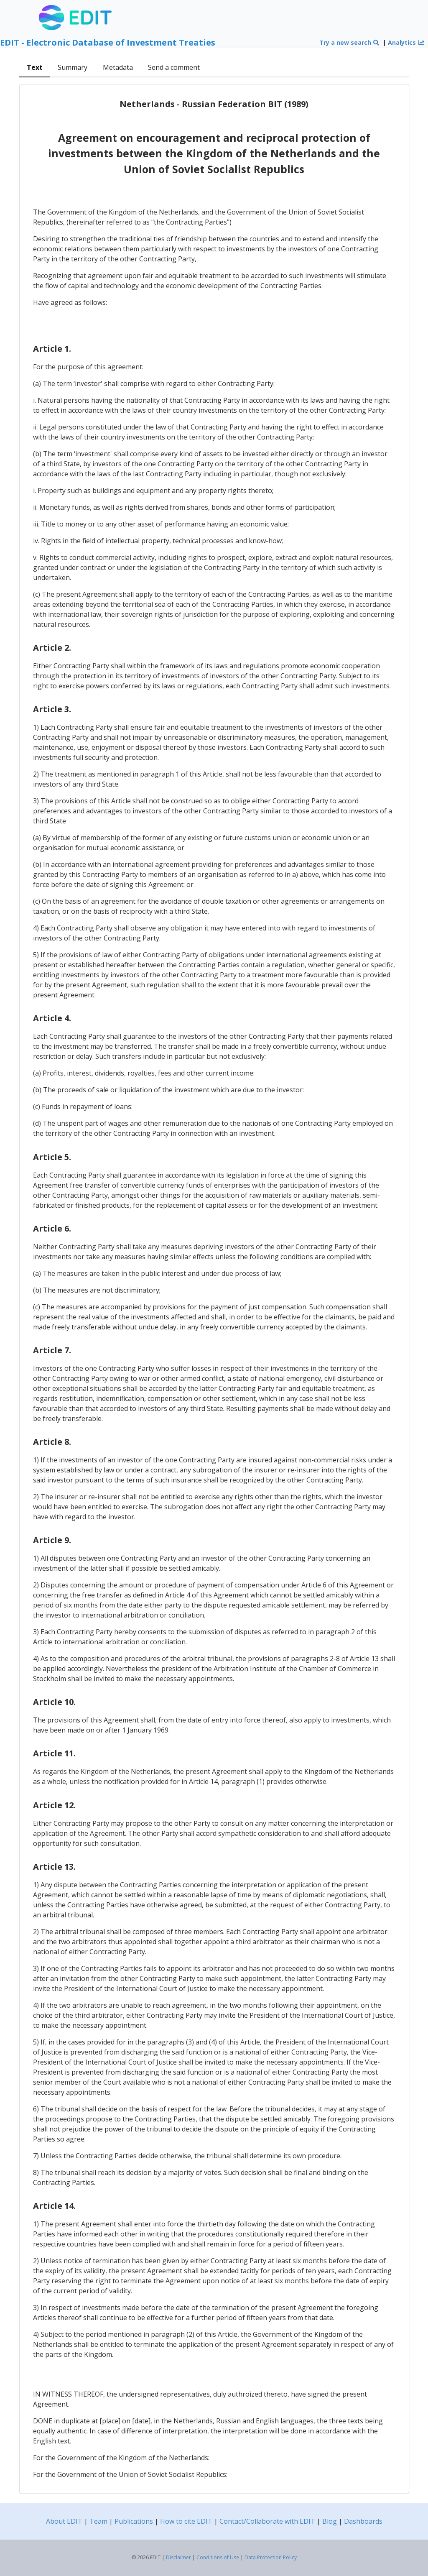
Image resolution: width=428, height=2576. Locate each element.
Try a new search (349, 42)
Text (35, 67)
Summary (72, 67)
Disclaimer (178, 2557)
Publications (134, 2521)
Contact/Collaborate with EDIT (267, 2521)
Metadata (118, 67)
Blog (329, 2521)
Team (98, 2521)
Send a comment (174, 67)
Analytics (406, 42)
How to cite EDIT (186, 2521)
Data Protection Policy (271, 2557)
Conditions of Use (217, 2557)
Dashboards (363, 2521)
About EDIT (64, 2521)
